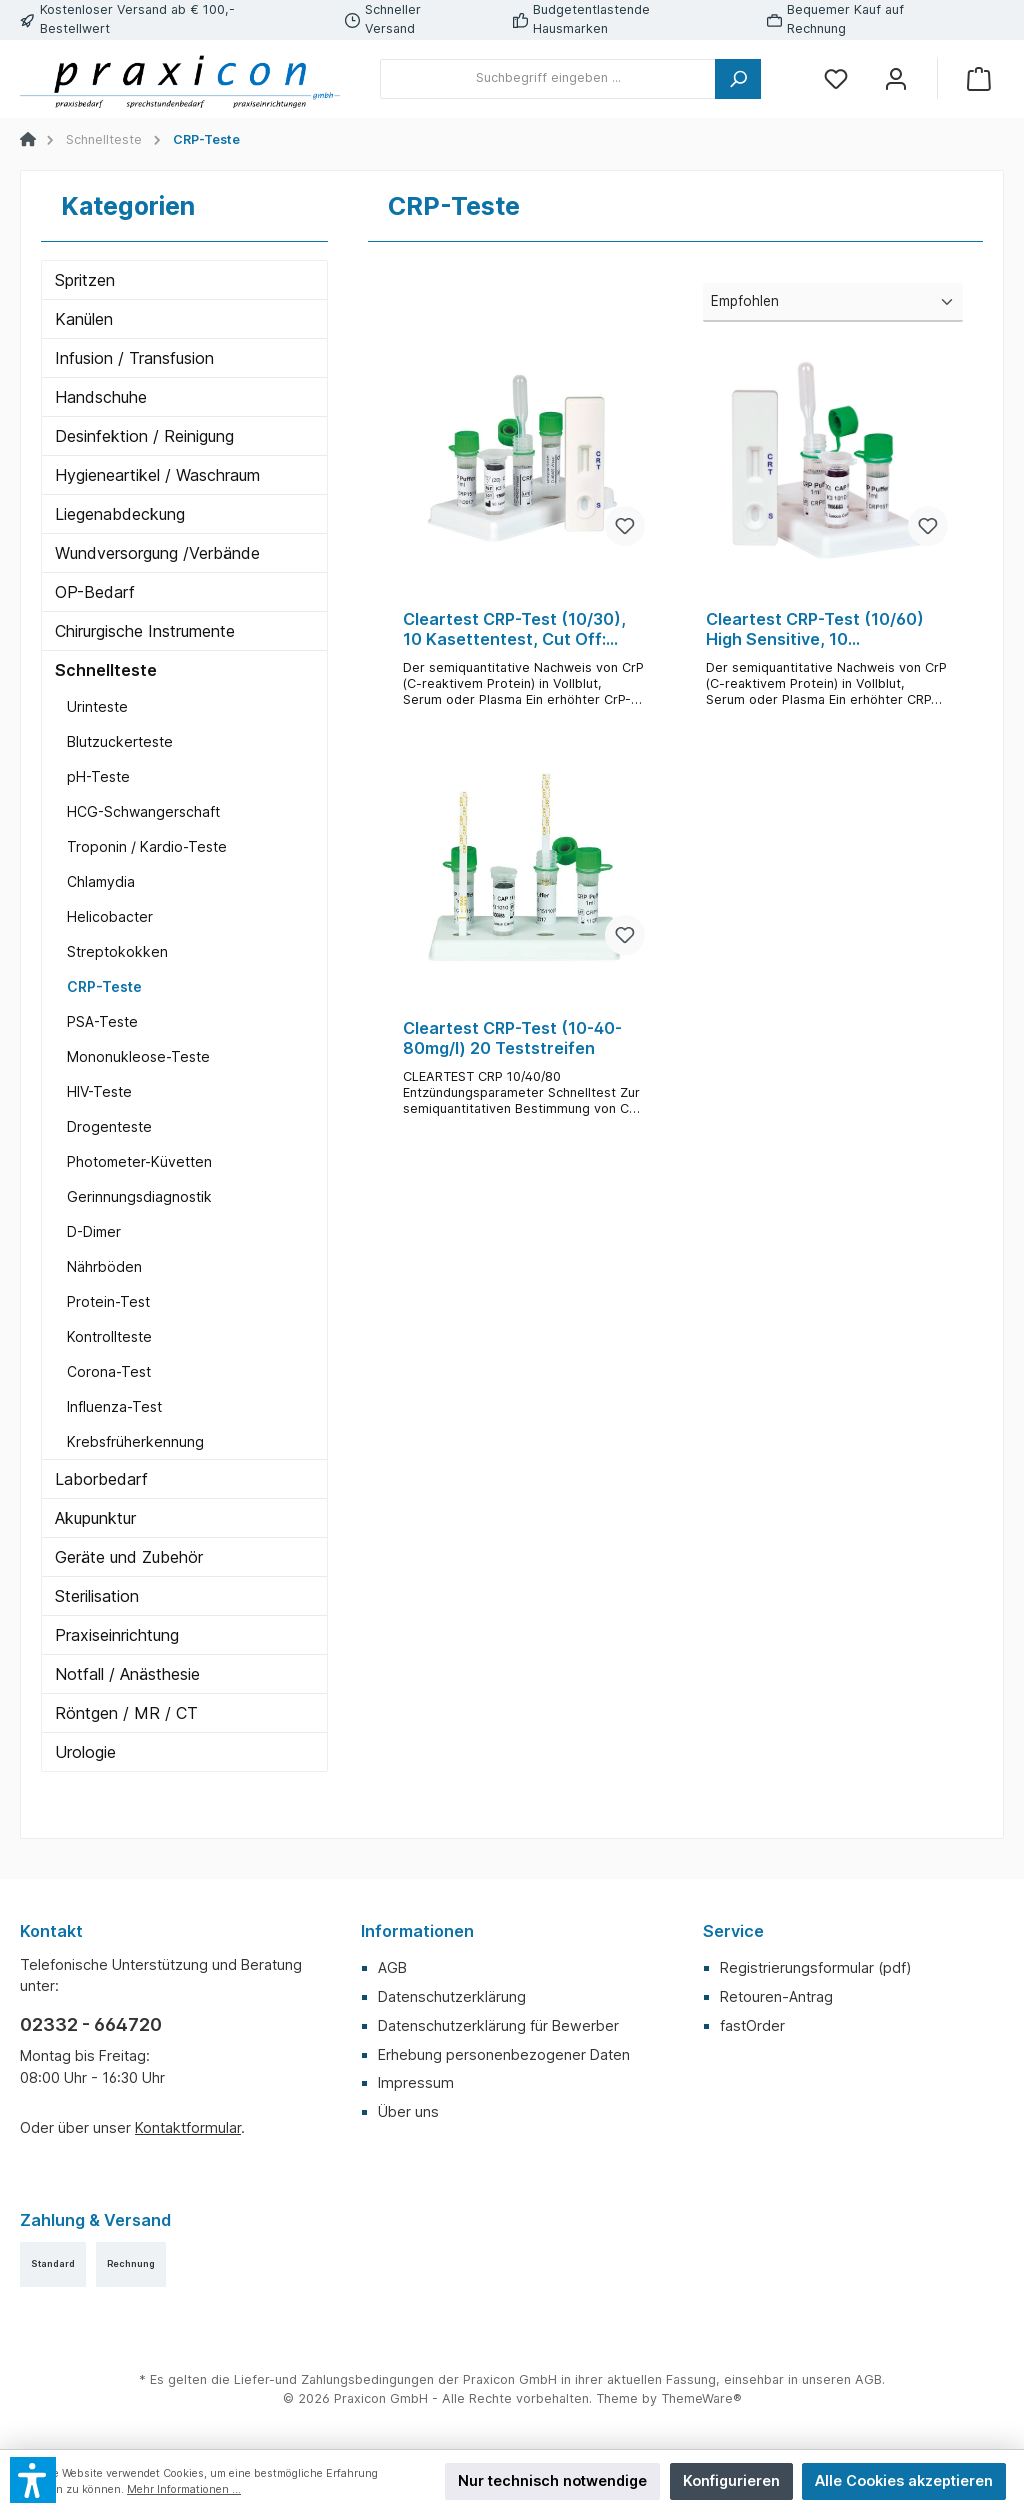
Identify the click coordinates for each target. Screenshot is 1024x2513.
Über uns (408, 2111)
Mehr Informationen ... (184, 2489)
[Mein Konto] (896, 78)
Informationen (417, 1931)
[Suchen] (738, 79)
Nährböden (104, 1266)
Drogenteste (109, 1126)
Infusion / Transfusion (134, 358)
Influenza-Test (114, 1406)
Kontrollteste (109, 1336)
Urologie (85, 1752)
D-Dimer (94, 1231)
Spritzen (85, 280)
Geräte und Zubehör (129, 1557)
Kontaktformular (188, 2127)
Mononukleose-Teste (138, 1056)
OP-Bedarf (95, 592)
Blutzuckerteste (120, 741)
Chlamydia (101, 881)
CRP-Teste (104, 986)
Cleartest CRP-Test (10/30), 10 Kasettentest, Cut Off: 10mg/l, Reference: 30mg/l (514, 630)
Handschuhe (101, 397)
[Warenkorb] (979, 78)
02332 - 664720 (91, 2024)
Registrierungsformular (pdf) (816, 1967)
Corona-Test (109, 1371)
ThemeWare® (701, 2398)
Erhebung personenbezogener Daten (504, 2054)
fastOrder (752, 2025)
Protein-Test (108, 1301)
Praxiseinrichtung (117, 1635)
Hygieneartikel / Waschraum (157, 475)
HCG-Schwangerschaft (143, 811)
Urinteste (97, 706)
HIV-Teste (99, 1091)
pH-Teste (98, 776)
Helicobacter (110, 916)
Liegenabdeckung (120, 514)
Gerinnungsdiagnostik (139, 1196)
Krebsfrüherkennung (135, 1441)
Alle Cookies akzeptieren (904, 2480)
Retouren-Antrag (776, 1996)
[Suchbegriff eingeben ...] (548, 79)
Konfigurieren (731, 2480)
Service (733, 1931)
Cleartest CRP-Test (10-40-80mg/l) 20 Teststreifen (512, 1038)
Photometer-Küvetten (139, 1161)
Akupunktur (95, 1518)
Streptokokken (117, 951)
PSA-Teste (102, 1021)
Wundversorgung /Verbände (157, 553)
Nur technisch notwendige (552, 2480)
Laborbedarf (101, 1479)
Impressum (416, 2082)
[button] (33, 2480)
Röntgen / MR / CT (126, 1713)
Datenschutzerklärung (452, 1996)
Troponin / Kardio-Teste (147, 846)
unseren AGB (842, 2379)
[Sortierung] (833, 302)
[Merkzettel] (836, 78)
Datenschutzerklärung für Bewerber (498, 2025)
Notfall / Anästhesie (127, 1674)
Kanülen (84, 319)
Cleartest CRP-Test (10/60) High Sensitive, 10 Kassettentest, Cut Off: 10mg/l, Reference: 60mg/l (815, 630)
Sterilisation (97, 1596)
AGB (392, 1967)
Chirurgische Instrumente (145, 631)
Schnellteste (106, 670)
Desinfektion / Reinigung (144, 436)
